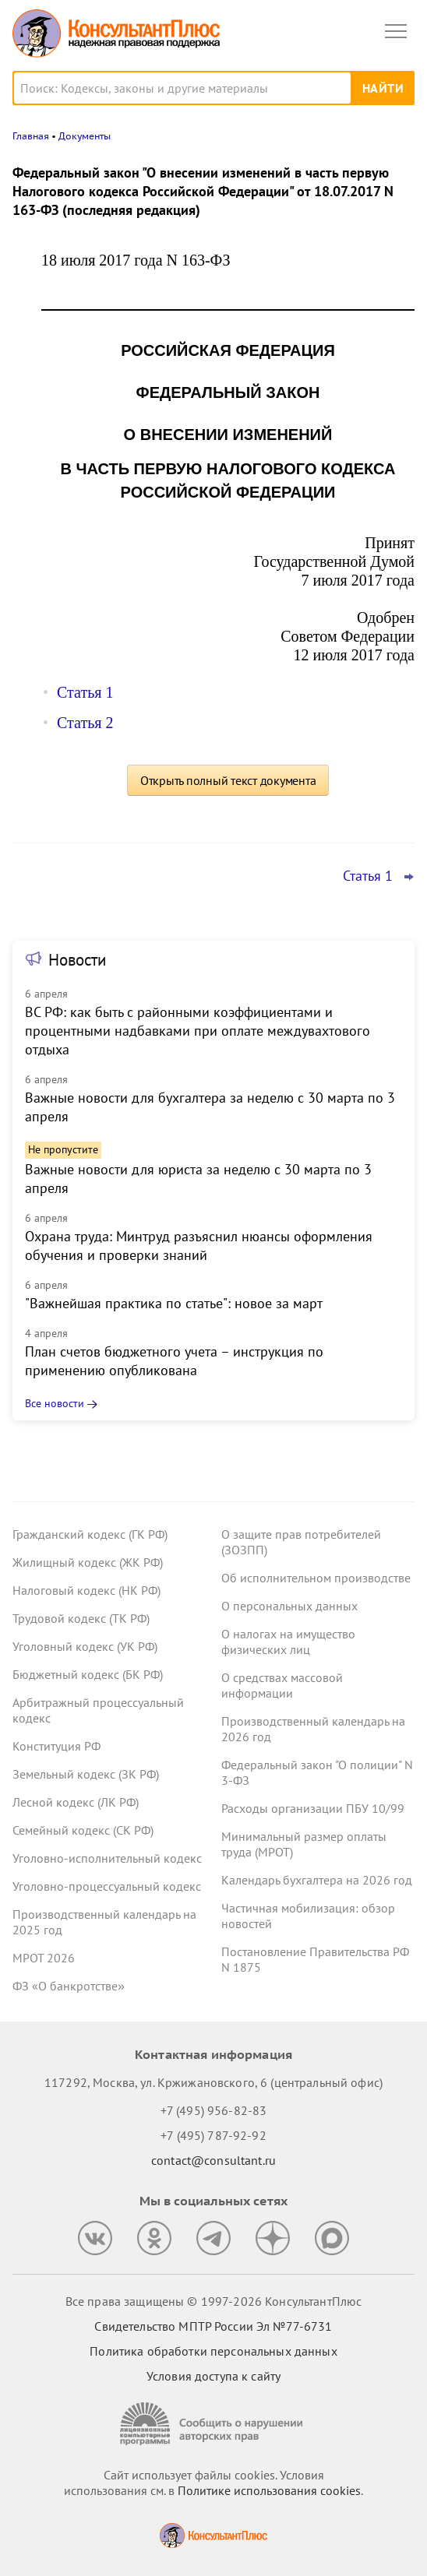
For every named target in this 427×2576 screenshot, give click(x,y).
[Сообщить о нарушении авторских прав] (213, 2423)
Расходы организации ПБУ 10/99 (312, 1808)
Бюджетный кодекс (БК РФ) (87, 1674)
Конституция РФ (56, 1746)
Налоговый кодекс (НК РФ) (86, 1590)
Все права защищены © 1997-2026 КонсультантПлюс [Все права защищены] (213, 2301)
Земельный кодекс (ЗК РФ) (85, 1774)
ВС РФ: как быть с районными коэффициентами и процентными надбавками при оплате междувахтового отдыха (197, 1030)
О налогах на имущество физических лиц (288, 1641)
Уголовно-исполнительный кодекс (107, 1858)
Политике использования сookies (269, 2490)
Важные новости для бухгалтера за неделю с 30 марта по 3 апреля (210, 1107)
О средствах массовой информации (282, 1685)
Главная (30, 136)
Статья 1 (85, 692)
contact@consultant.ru (213, 2160)
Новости (77, 959)
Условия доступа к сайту (213, 2376)
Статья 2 (85, 722)
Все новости (54, 1403)
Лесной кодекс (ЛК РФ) (75, 1802)
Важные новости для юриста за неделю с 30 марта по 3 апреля (198, 1178)
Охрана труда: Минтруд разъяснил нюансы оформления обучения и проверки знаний (198, 1245)
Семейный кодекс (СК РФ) (83, 1830)
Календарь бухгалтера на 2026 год (316, 1880)
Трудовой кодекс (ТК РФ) (81, 1618)
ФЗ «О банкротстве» (68, 1986)
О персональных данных (289, 1606)
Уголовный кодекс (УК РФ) (84, 1646)
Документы (84, 136)
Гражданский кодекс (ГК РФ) (90, 1534)
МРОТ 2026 (43, 1957)
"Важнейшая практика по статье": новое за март (174, 1303)
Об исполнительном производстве (316, 1577)
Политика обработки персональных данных (213, 2351)
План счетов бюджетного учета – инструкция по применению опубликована (174, 1361)
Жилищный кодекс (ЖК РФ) (87, 1562)
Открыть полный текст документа (228, 780)
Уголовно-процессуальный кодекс (106, 1886)
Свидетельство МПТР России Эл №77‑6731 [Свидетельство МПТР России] (213, 2326)
